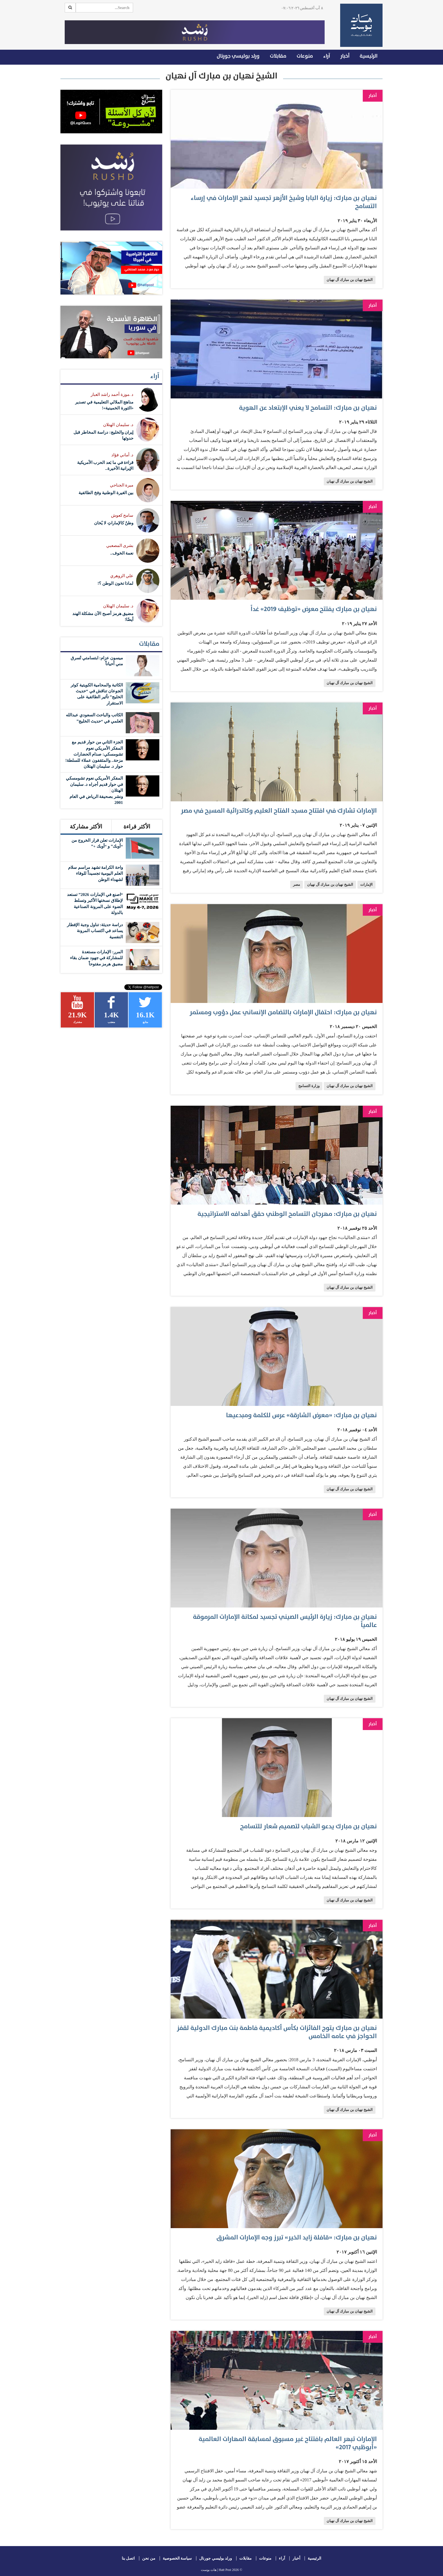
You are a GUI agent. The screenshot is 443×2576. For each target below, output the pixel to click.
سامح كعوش (122, 515)
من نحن (148, 2558)
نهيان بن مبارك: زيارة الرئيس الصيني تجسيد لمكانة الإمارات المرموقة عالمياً (285, 1621)
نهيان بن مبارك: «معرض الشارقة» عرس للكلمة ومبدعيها (301, 1415)
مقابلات (278, 56)
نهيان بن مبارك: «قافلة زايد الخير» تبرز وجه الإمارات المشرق (296, 2237)
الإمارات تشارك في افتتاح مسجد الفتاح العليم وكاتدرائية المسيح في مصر (279, 811)
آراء (326, 56)
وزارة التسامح (309, 1086)
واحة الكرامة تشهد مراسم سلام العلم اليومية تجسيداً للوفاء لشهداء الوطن (95, 873)
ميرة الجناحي (122, 485)
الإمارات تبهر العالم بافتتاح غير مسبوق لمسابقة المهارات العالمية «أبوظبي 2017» (288, 2443)
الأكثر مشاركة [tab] (86, 826)
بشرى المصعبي (120, 545)
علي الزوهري (122, 575)
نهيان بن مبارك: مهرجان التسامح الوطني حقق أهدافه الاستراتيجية (287, 1214)
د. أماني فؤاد (122, 455)
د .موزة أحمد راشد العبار (112, 394)
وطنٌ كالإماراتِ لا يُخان (113, 523)
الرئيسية (368, 56)
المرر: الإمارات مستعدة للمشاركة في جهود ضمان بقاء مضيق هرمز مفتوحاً (96, 958)
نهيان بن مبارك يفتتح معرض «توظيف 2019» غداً (314, 609)
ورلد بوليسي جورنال (238, 56)
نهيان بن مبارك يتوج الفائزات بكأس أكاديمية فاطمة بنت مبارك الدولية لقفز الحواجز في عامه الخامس (277, 2032)
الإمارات (366, 885)
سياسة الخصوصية (177, 2558)
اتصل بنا (128, 2558)
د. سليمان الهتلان (118, 424)
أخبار (344, 56)
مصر (296, 885)
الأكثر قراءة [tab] (136, 826)
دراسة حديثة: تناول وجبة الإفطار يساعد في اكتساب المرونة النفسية (95, 930)
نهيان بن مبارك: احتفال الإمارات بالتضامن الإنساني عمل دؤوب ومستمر (283, 1012)
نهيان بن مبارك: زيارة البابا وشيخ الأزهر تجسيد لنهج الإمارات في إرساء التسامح (284, 202)
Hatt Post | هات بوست (216, 2570)
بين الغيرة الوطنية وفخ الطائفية (106, 492)
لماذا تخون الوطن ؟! (115, 583)
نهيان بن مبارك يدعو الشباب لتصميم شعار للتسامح (308, 1826)
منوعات (305, 56)
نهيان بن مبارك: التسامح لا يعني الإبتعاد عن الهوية (308, 408)
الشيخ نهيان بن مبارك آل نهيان (350, 280)
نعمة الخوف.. (121, 553)
